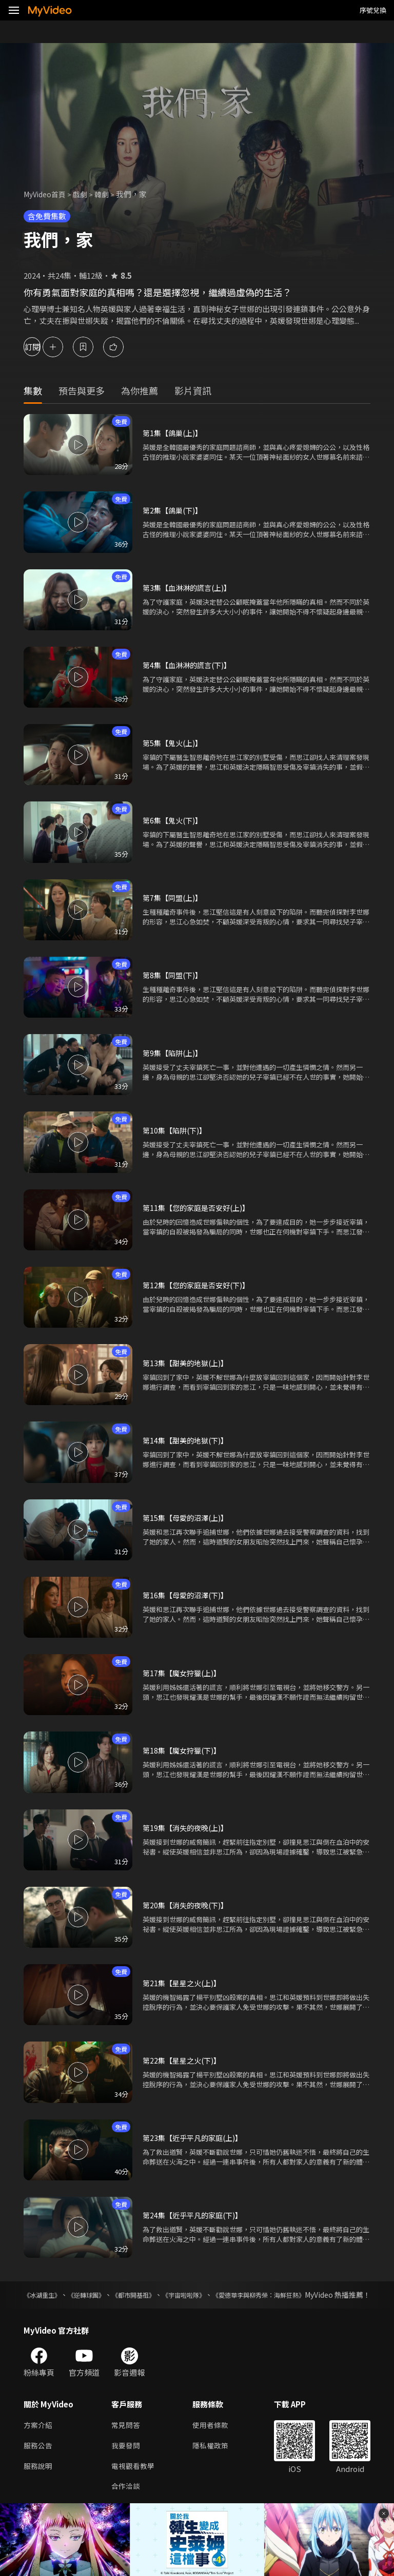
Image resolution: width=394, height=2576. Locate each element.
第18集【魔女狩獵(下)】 (184, 1750)
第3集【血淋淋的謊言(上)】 (190, 587)
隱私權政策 (214, 2458)
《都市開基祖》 (161, 2295)
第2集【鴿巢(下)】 (174, 510)
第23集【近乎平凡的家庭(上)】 (196, 2137)
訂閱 (44, 346)
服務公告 (39, 2458)
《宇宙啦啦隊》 (225, 2295)
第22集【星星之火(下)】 (184, 2060)
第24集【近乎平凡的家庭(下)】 (196, 2215)
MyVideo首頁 (47, 194)
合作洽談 (126, 2501)
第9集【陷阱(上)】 (174, 1052)
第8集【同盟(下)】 (174, 975)
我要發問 (126, 2458)
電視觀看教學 (134, 2479)
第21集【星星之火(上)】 (184, 1982)
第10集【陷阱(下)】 (176, 1130)
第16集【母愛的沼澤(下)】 (188, 1595)
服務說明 (39, 2479)
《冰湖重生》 (45, 2295)
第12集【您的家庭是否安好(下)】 (200, 1285)
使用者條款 (214, 2436)
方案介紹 (39, 2436)
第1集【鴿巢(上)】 (174, 432)
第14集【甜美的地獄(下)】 (188, 1440)
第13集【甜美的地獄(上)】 (188, 1362)
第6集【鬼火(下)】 (174, 820)
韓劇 (107, 194)
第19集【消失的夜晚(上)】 (188, 1827)
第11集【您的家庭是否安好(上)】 (200, 1207)
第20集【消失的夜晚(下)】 (188, 1905)
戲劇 (85, 194)
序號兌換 (373, 10)
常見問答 (126, 2436)
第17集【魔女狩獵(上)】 (184, 1672)
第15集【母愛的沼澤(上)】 (188, 1517)
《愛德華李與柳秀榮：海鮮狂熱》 (316, 2295)
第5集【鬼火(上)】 (174, 742)
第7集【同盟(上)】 (174, 897)
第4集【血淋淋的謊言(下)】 (190, 665)
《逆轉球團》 (101, 2295)
